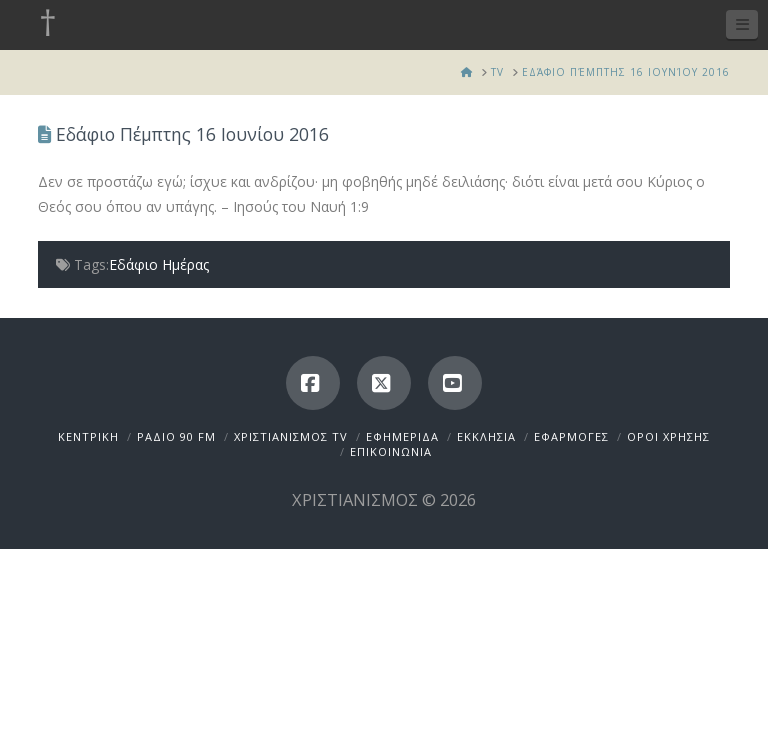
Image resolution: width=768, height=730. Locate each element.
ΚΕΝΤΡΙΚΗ (88, 436)
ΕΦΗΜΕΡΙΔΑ (402, 436)
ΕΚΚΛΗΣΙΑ (486, 436)
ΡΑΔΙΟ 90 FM (176, 436)
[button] (742, 24)
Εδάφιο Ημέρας (159, 264)
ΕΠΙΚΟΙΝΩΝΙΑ (391, 451)
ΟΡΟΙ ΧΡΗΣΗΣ (668, 436)
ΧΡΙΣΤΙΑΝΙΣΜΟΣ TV (291, 436)
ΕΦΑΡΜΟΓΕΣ (571, 436)
